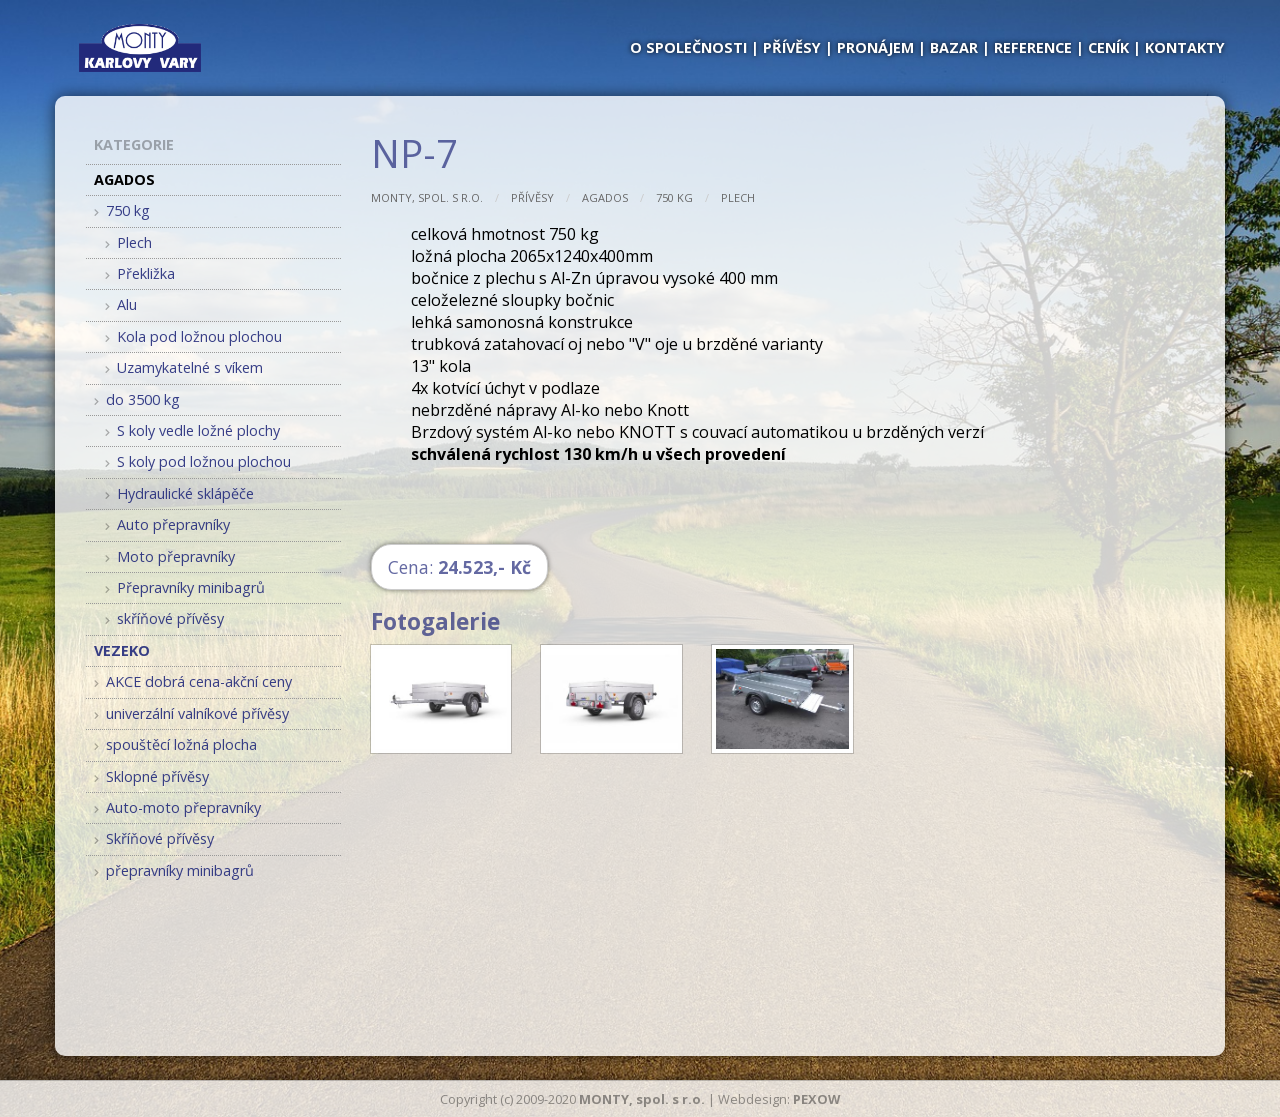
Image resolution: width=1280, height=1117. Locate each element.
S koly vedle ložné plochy (192, 430)
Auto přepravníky (167, 524)
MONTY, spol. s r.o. (427, 197)
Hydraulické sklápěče (179, 493)
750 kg (674, 197)
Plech (738, 197)
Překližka (140, 273)
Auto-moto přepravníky (177, 807)
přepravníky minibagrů (174, 870)
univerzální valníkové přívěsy (191, 713)
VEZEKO (122, 650)
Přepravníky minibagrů (185, 587)
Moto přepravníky (170, 556)
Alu (121, 304)
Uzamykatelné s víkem (184, 367)
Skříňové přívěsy (154, 838)
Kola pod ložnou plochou (193, 336)
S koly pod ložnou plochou (198, 461)
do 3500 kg (137, 399)
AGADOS (605, 197)
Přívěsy (532, 197)
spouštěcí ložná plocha (175, 744)
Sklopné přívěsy (151, 776)
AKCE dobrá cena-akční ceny (193, 681)
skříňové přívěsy (164, 618)
